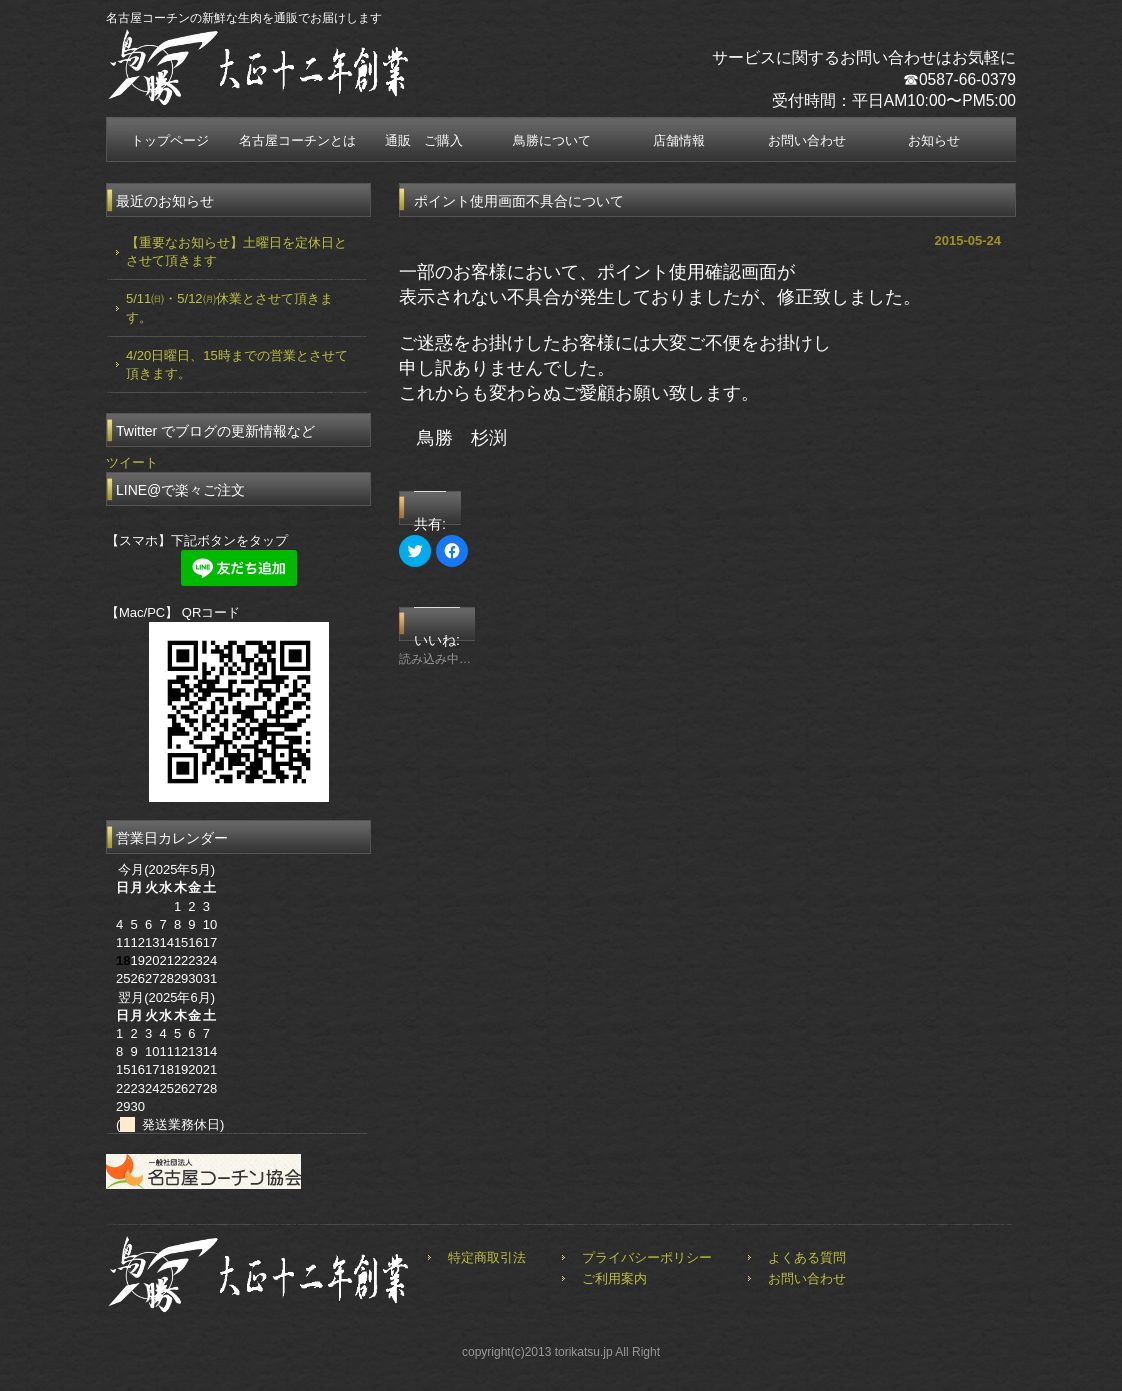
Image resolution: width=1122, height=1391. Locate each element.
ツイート (132, 462)
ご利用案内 (614, 1278)
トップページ (170, 140)
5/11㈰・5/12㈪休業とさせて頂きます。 (229, 307)
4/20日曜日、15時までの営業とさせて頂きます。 (237, 364)
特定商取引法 (487, 1257)
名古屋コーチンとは (297, 140)
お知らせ (934, 140)
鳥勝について (552, 140)
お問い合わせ (807, 140)
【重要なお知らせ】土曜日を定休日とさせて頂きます (236, 251)
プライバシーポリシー (647, 1257)
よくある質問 (807, 1257)
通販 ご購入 (424, 140)
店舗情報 (679, 140)
